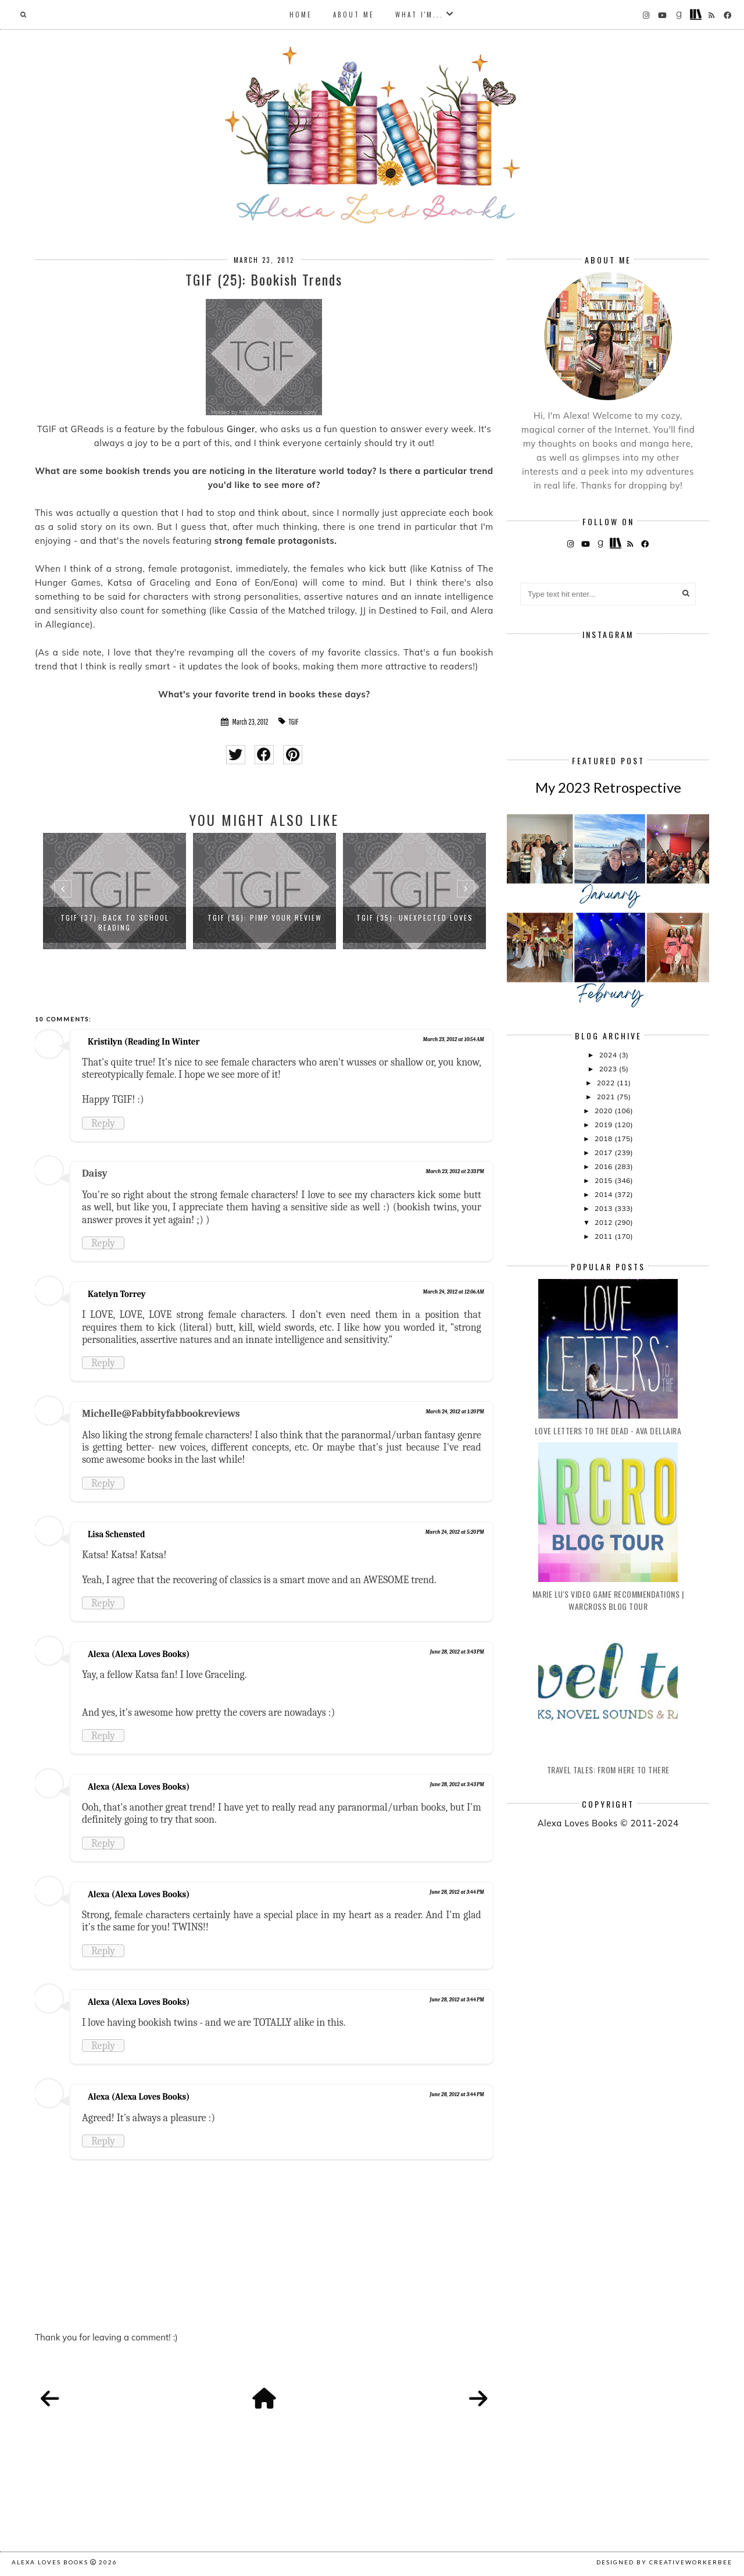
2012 (604, 1222)
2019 (604, 1124)
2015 (604, 1180)
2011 (604, 1236)
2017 (604, 1152)
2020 (604, 1110)
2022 (607, 1082)
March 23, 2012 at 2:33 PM (455, 1171)
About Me (353, 14)
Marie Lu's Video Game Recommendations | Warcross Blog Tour (608, 1600)
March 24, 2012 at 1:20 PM (454, 1412)
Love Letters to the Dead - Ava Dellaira (608, 1430)
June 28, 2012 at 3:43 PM (457, 1652)
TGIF (294, 721)
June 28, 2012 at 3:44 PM (457, 1892)
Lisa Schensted (116, 1534)
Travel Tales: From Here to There (608, 1769)
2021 (607, 1096)
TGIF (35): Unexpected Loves (414, 917)
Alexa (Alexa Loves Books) (138, 1654)
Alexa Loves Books (50, 2562)
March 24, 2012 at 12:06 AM (453, 1292)
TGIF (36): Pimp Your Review (265, 917)
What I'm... (419, 14)
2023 (609, 1068)
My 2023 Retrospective (608, 787)
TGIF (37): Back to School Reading (114, 922)
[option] (114, 891)
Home (300, 14)
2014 (604, 1194)
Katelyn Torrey (117, 1294)
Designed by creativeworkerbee (664, 2562)
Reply (103, 1123)
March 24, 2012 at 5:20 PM (454, 1532)
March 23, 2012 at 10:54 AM (453, 1039)
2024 (609, 1054)
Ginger (241, 428)
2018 (604, 1138)
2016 (604, 1166)
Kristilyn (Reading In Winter (143, 1041)
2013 (604, 1208)
